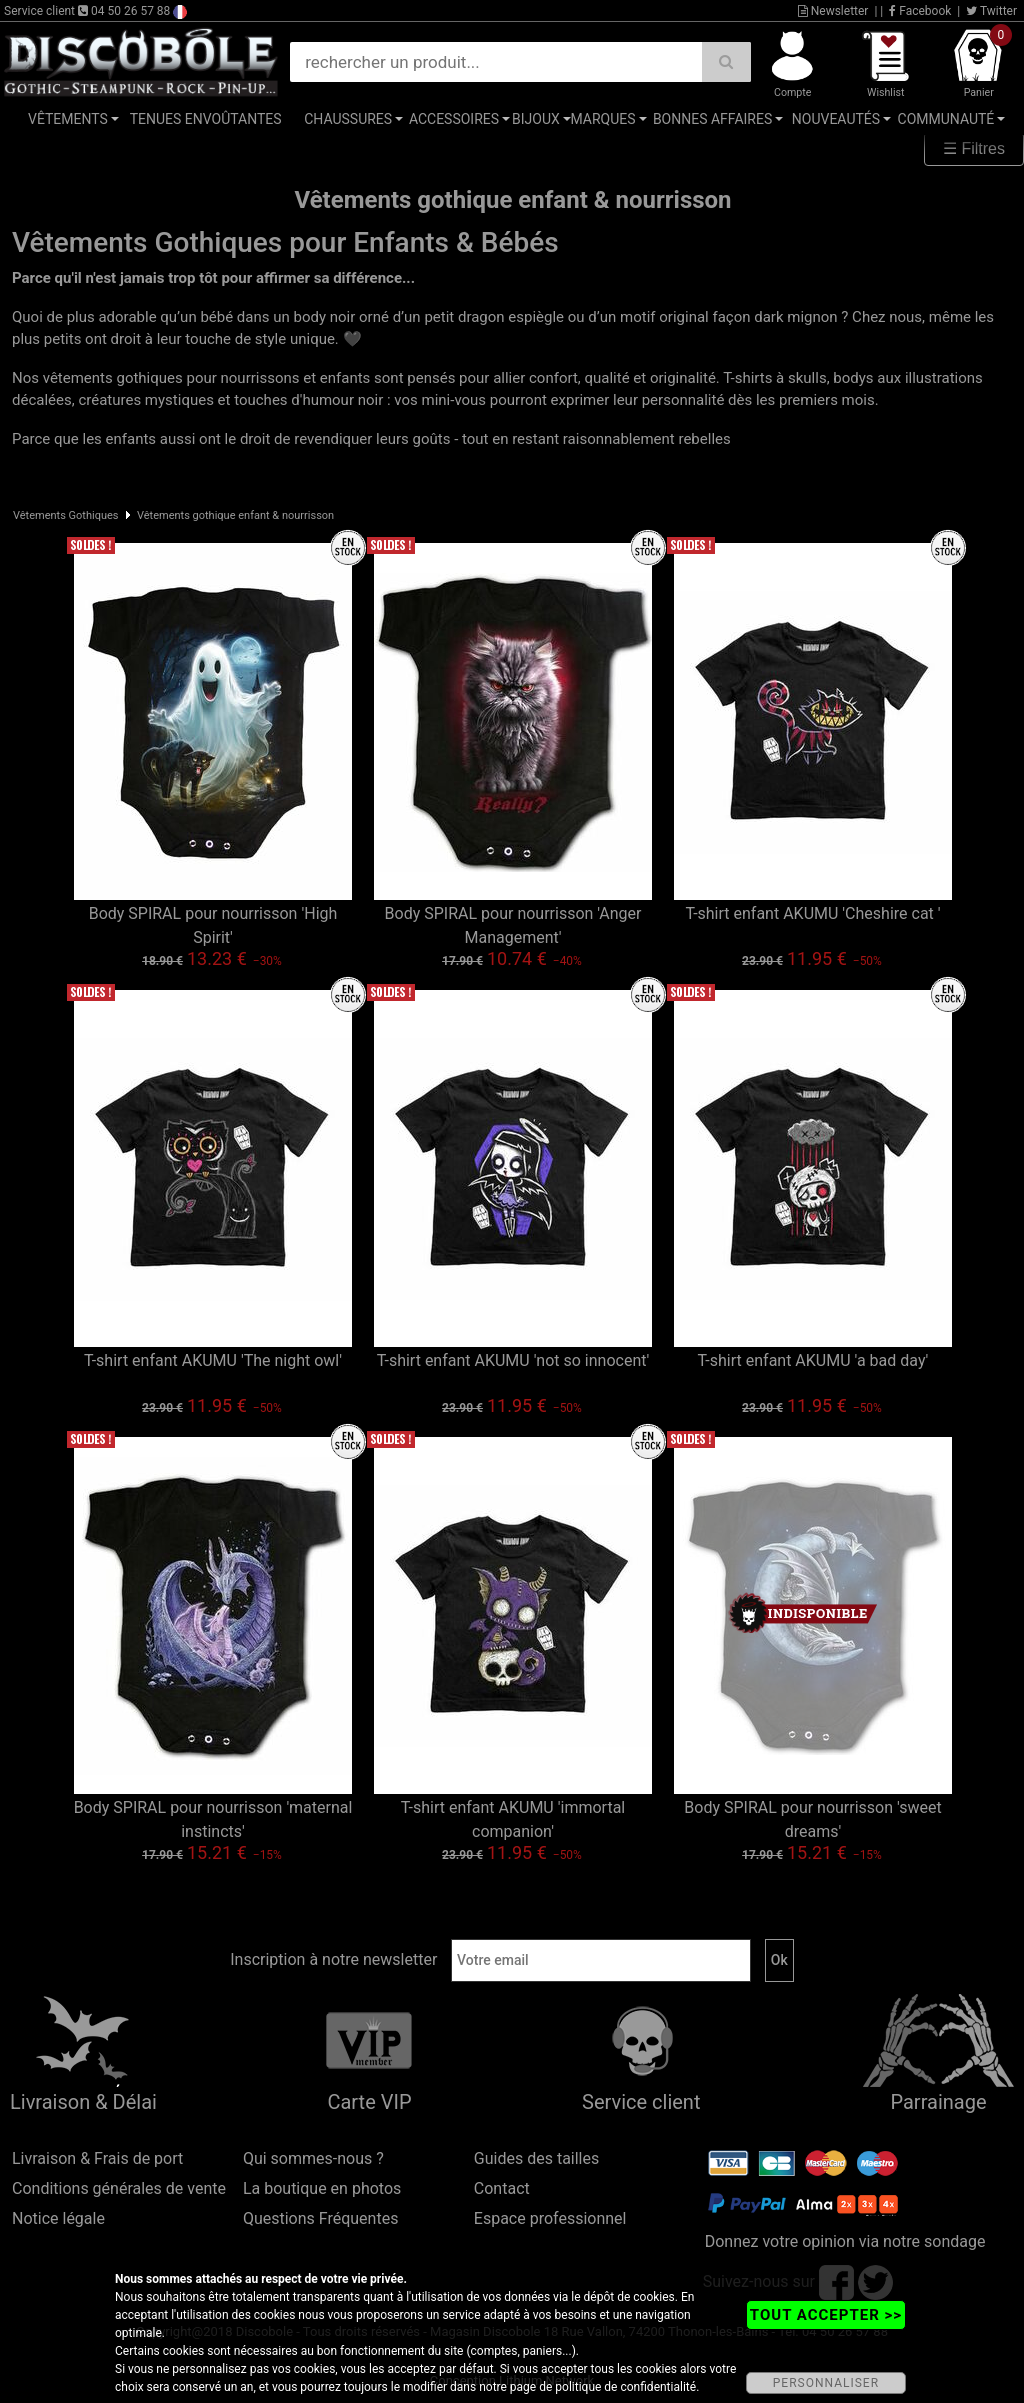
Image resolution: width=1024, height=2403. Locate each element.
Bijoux (536, 119)
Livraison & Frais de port (97, 2158)
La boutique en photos (322, 2188)
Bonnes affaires (712, 119)
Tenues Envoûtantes (206, 119)
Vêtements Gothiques (66, 515)
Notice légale (58, 2218)
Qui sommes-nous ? (313, 2158)
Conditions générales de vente (119, 2188)
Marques (602, 119)
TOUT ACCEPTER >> (826, 2315)
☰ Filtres (974, 148)
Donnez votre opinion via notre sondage (845, 2241)
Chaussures (348, 119)
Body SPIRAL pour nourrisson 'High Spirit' (213, 925)
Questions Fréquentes (321, 2218)
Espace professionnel (550, 2218)
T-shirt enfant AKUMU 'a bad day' (813, 1360)
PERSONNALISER (826, 2383)
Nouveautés (836, 119)
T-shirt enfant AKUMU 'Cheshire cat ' (812, 913)
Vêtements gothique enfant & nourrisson (235, 515)
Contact (502, 2188)
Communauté (946, 119)
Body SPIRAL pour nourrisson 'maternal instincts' (213, 1819)
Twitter (991, 11)
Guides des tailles (536, 2158)
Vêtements (68, 119)
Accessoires (454, 119)
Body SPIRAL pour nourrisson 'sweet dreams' (812, 1819)
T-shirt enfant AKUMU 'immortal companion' (513, 1819)
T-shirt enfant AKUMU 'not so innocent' (513, 1360)
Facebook (920, 11)
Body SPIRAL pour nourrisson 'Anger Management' (513, 925)
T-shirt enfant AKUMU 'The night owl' (213, 1360)
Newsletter (833, 11)
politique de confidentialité (625, 2387)
